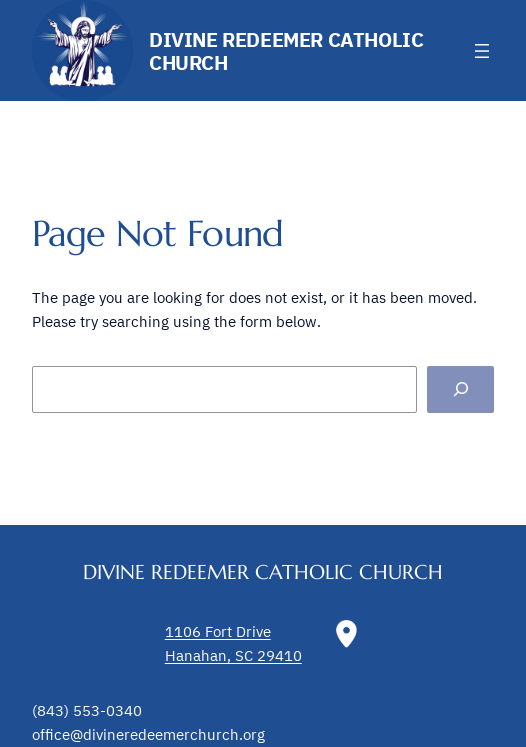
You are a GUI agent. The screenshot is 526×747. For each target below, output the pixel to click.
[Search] (460, 390)
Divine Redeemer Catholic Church (286, 51)
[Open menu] (482, 51)
